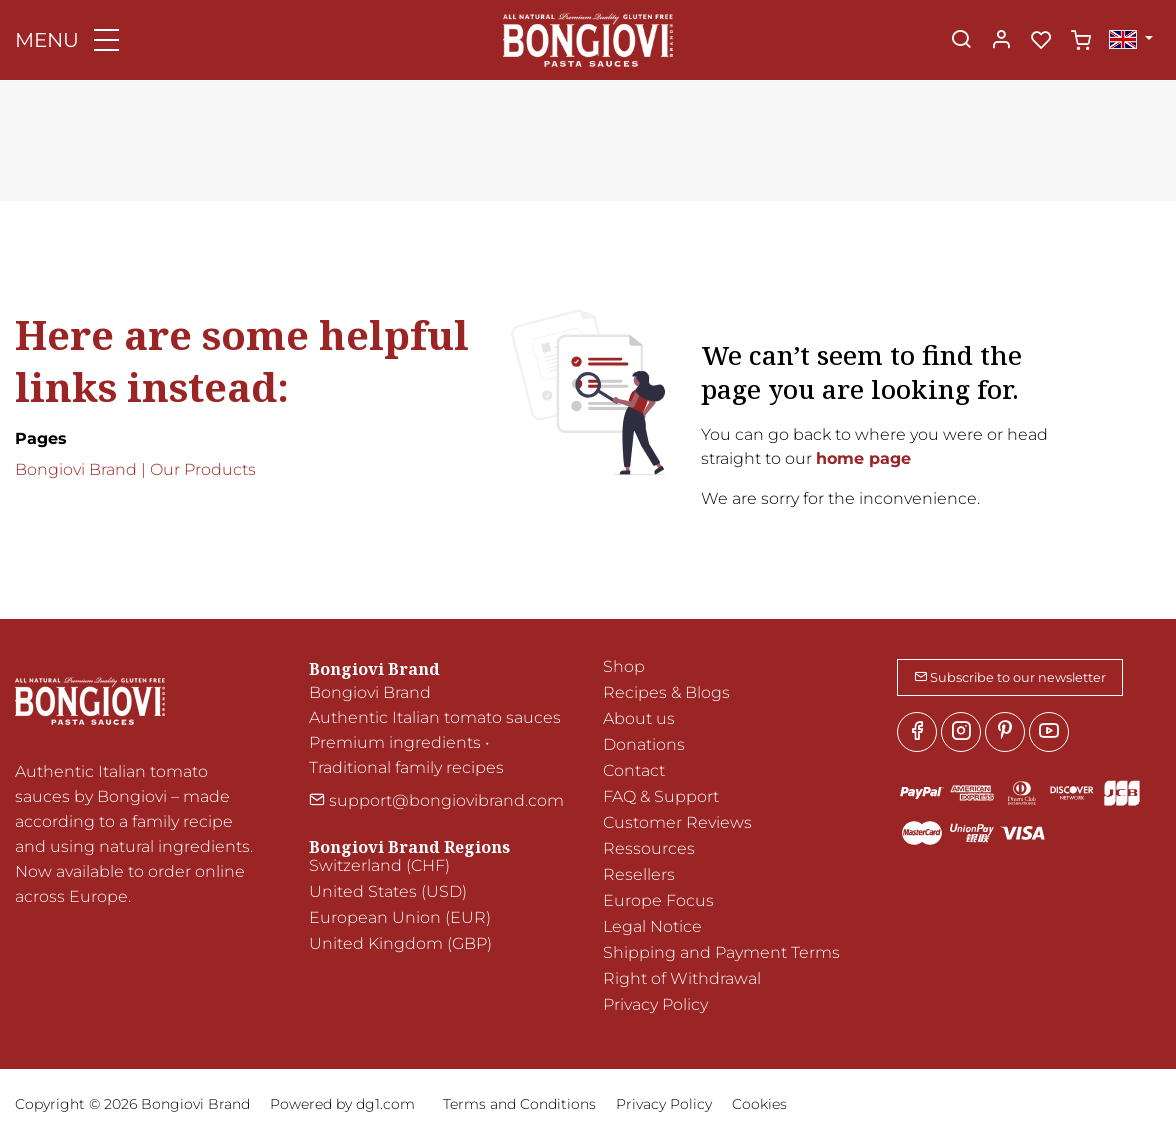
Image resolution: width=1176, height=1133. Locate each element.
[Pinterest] (1005, 732)
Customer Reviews (677, 822)
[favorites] (1041, 41)
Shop (624, 666)
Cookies (759, 1104)
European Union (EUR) (400, 917)
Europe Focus (658, 900)
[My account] (1001, 41)
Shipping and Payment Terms (721, 952)
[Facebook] (917, 732)
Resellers (639, 874)
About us (639, 718)
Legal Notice (652, 926)
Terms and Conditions (519, 1104)
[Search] (961, 41)
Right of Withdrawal (682, 978)
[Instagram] (961, 732)
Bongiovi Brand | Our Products (135, 469)
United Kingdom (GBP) (400, 943)
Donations (644, 744)
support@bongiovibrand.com (436, 800)
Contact (634, 770)
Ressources (649, 848)
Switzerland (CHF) (379, 865)
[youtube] (1049, 732)
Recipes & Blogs (666, 692)
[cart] (1081, 41)
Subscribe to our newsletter (1010, 677)
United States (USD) (388, 891)
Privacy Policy (655, 1004)
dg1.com (385, 1104)
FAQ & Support (661, 796)
